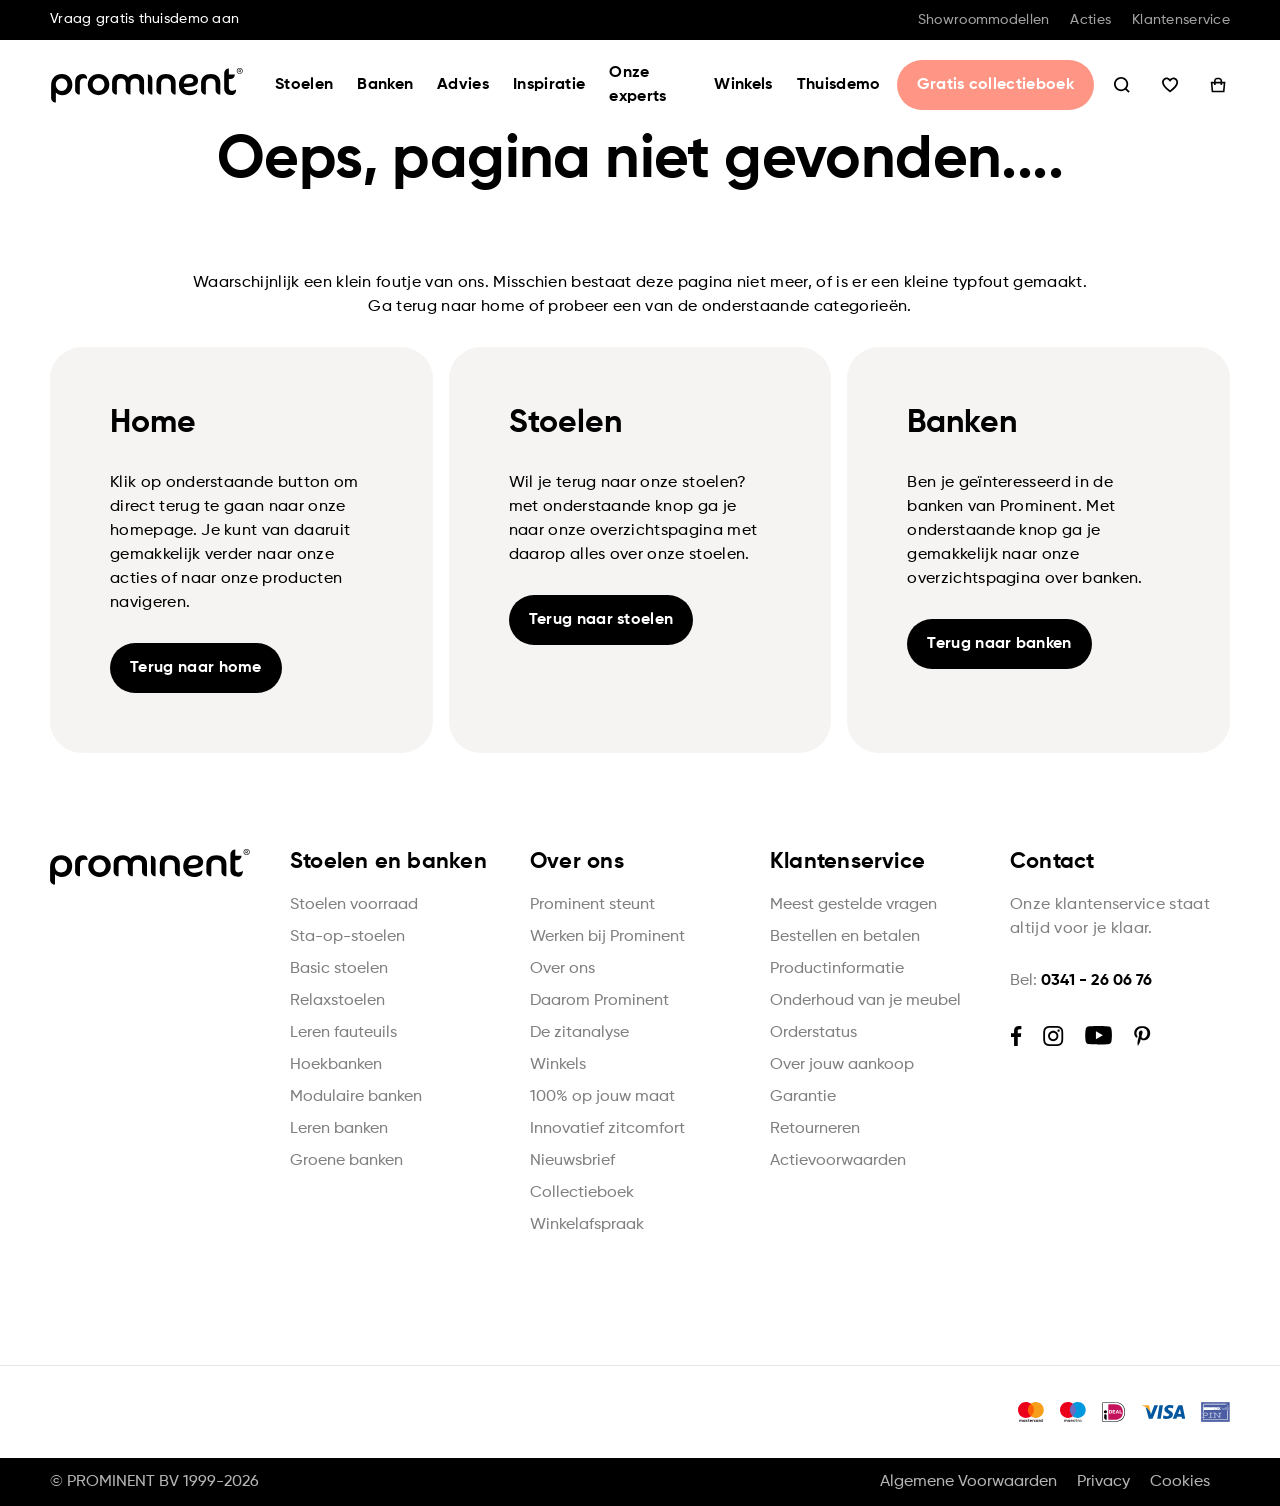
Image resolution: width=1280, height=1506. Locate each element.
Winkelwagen (1218, 85)
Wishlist (1170, 85)
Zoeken (1122, 85)
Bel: (1081, 981)
